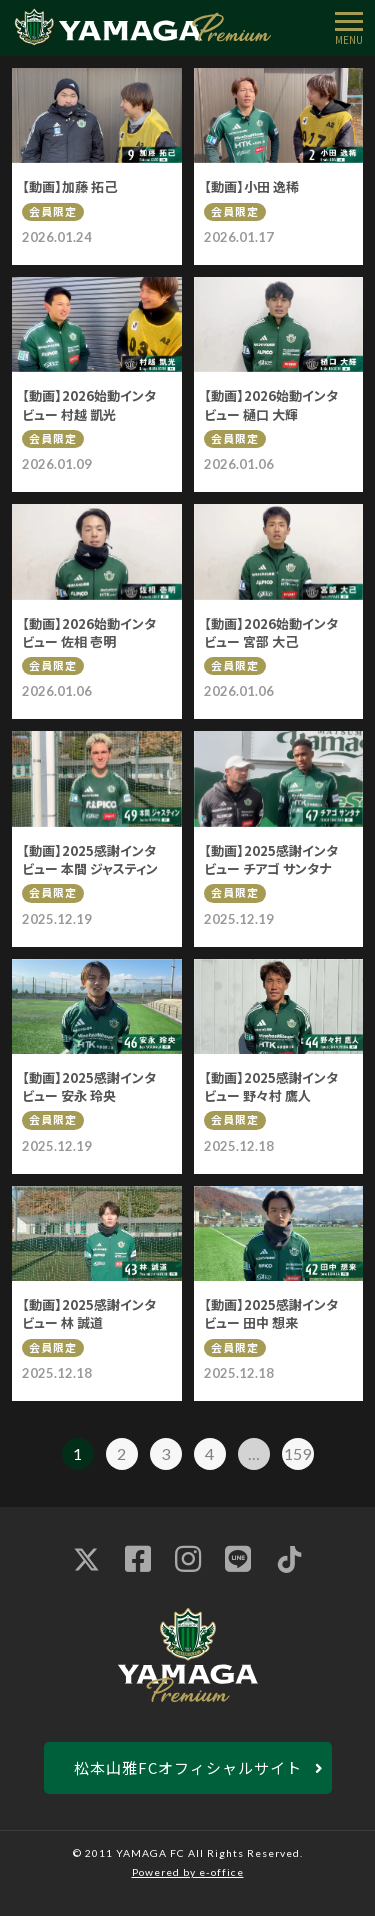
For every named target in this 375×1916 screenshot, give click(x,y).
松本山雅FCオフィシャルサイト (188, 1767)
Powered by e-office (188, 1872)
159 (297, 1453)
